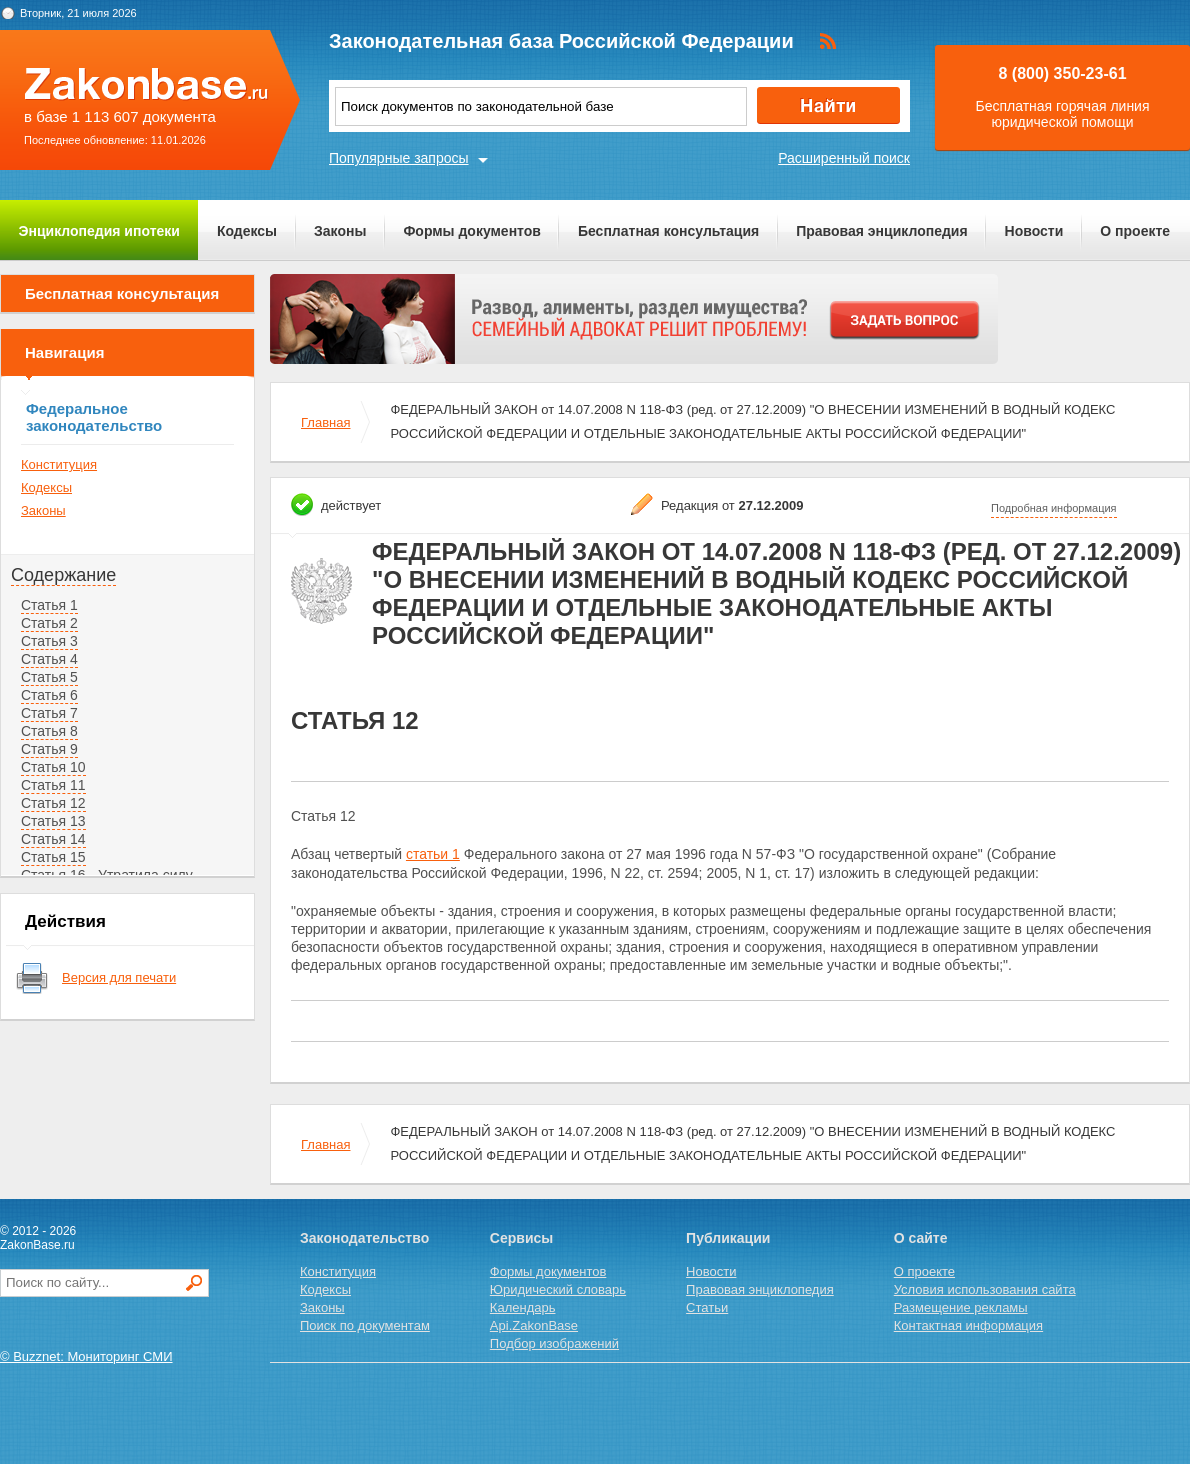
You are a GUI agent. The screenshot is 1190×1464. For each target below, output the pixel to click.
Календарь (523, 1307)
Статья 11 (53, 785)
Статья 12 (53, 803)
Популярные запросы (399, 158)
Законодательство (364, 1238)
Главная (325, 422)
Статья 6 (49, 695)
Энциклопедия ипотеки (99, 231)
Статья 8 (49, 731)
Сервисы (521, 1238)
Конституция (59, 464)
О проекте (1135, 231)
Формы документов (472, 231)
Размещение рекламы (961, 1307)
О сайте (921, 1238)
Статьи (707, 1307)
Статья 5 (49, 677)
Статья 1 (49, 605)
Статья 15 (53, 857)
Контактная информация (968, 1325)
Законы (340, 231)
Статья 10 (53, 767)
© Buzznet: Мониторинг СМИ (86, 1356)
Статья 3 (49, 641)
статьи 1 (433, 854)
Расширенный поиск (844, 158)
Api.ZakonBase (534, 1325)
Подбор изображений (554, 1343)
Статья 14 (53, 839)
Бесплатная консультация (668, 231)
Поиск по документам (365, 1325)
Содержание (63, 575)
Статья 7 (49, 713)
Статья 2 (49, 623)
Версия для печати (119, 977)
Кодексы (247, 231)
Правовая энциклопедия (881, 231)
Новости (1034, 231)
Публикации (728, 1238)
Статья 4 (49, 659)
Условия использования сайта (985, 1289)
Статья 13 (53, 821)
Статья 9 (49, 749)
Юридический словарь (558, 1289)
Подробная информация (1054, 508)
